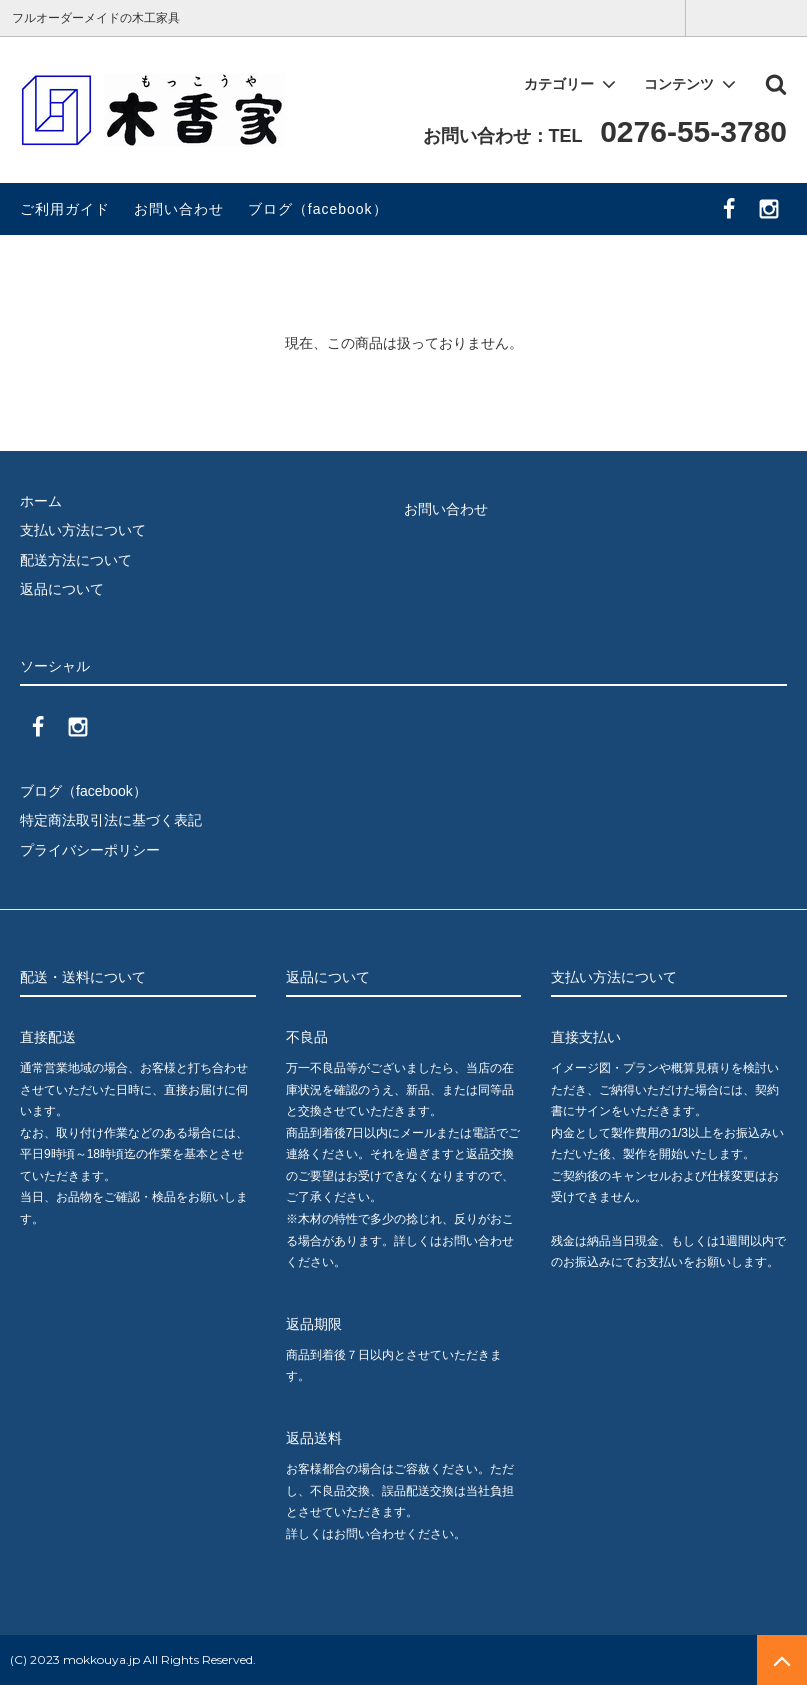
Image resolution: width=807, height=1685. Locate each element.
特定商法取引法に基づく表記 (111, 820)
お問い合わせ (179, 209)
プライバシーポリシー (90, 850)
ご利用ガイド (65, 209)
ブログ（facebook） (318, 209)
